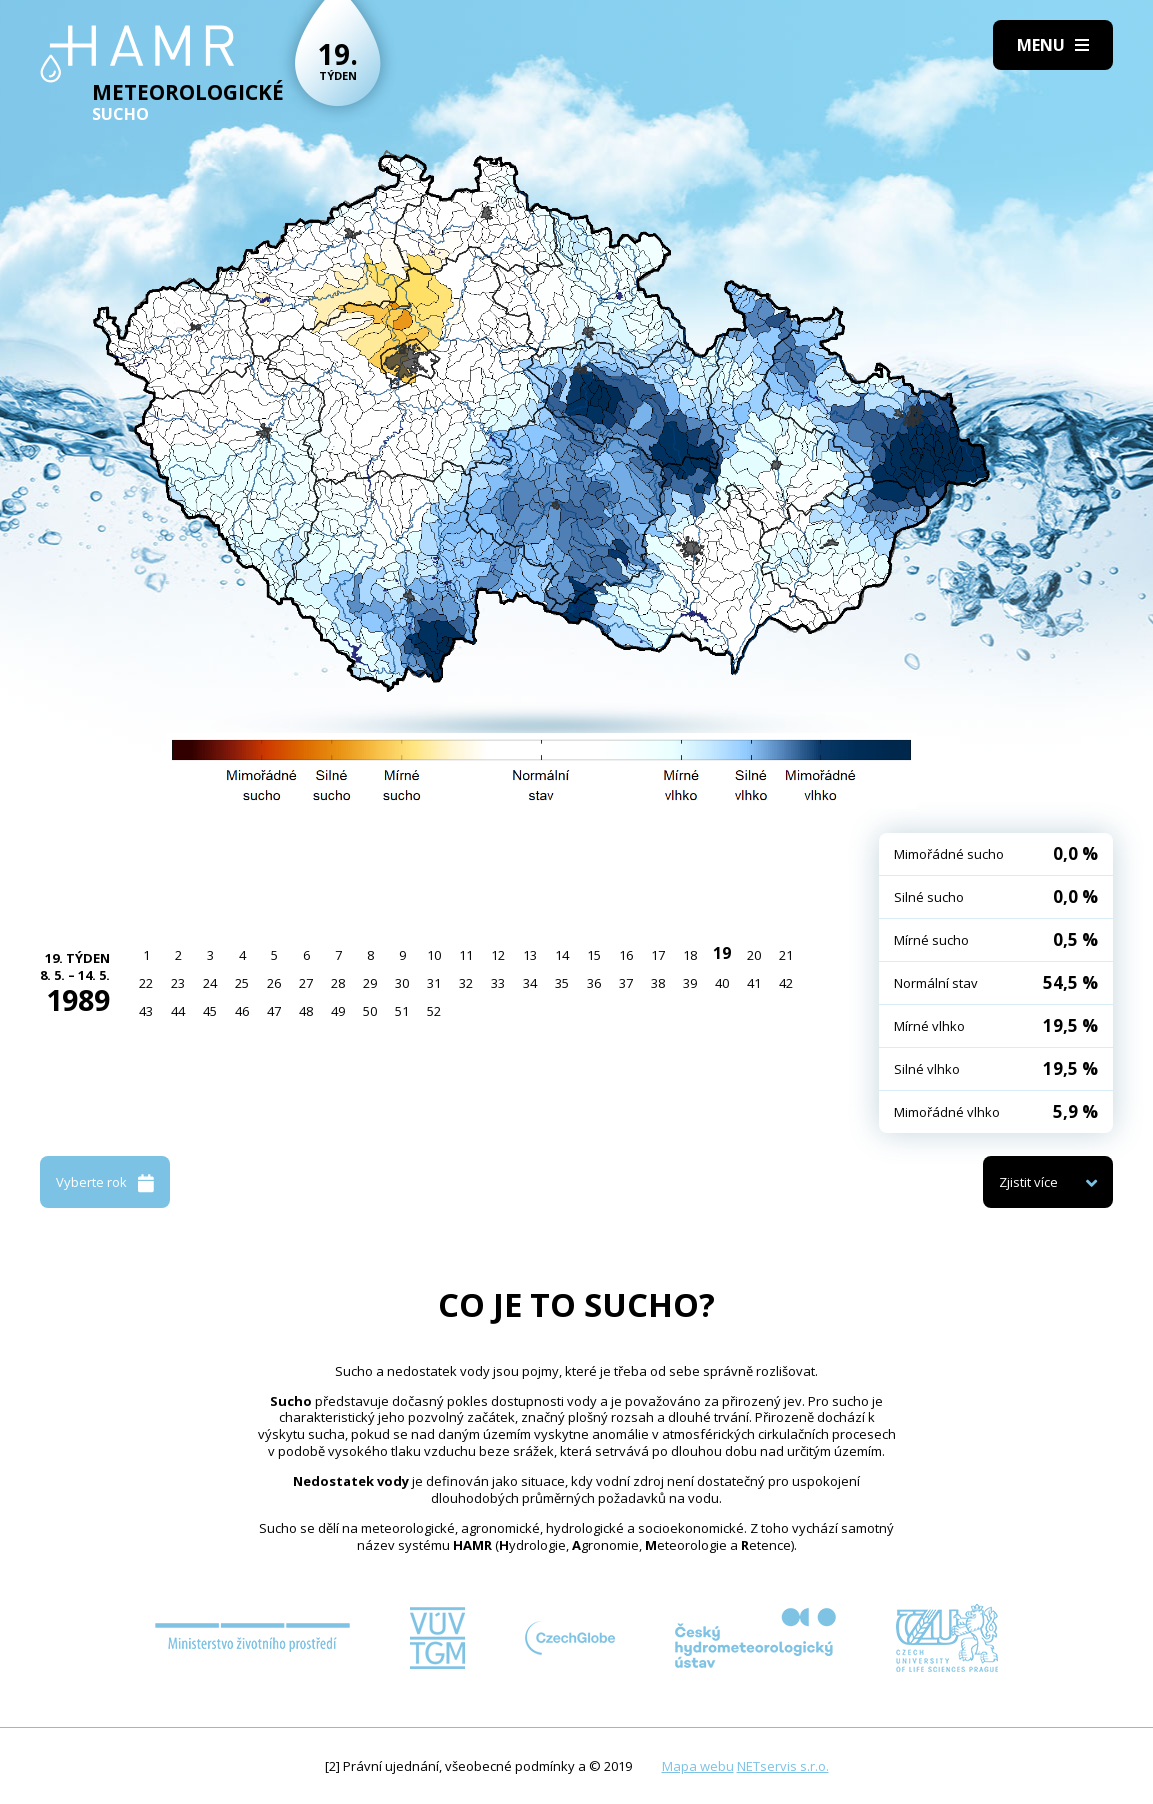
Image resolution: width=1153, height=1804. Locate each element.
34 (530, 983)
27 (306, 983)
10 (434, 955)
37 (626, 983)
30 (402, 983)
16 (626, 955)
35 (562, 983)
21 (786, 955)
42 (786, 983)
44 (178, 1011)
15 (594, 955)
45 (210, 1011)
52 (434, 1011)
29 (370, 983)
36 (594, 983)
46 (242, 1011)
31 (434, 983)
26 (274, 983)
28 (338, 983)
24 (210, 983)
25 (242, 983)
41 (754, 983)
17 (658, 955)
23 (178, 983)
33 (498, 983)
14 (562, 955)
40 (722, 983)
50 (370, 1011)
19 (722, 953)
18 (690, 955)
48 (306, 1011)
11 (466, 955)
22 (146, 983)
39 (690, 983)
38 (658, 983)
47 (274, 1011)
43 (146, 1011)
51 (402, 1011)
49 (338, 1011)
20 (754, 955)
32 (466, 983)
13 (530, 955)
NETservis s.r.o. (783, 1766)
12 (498, 955)
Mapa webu (698, 1766)
